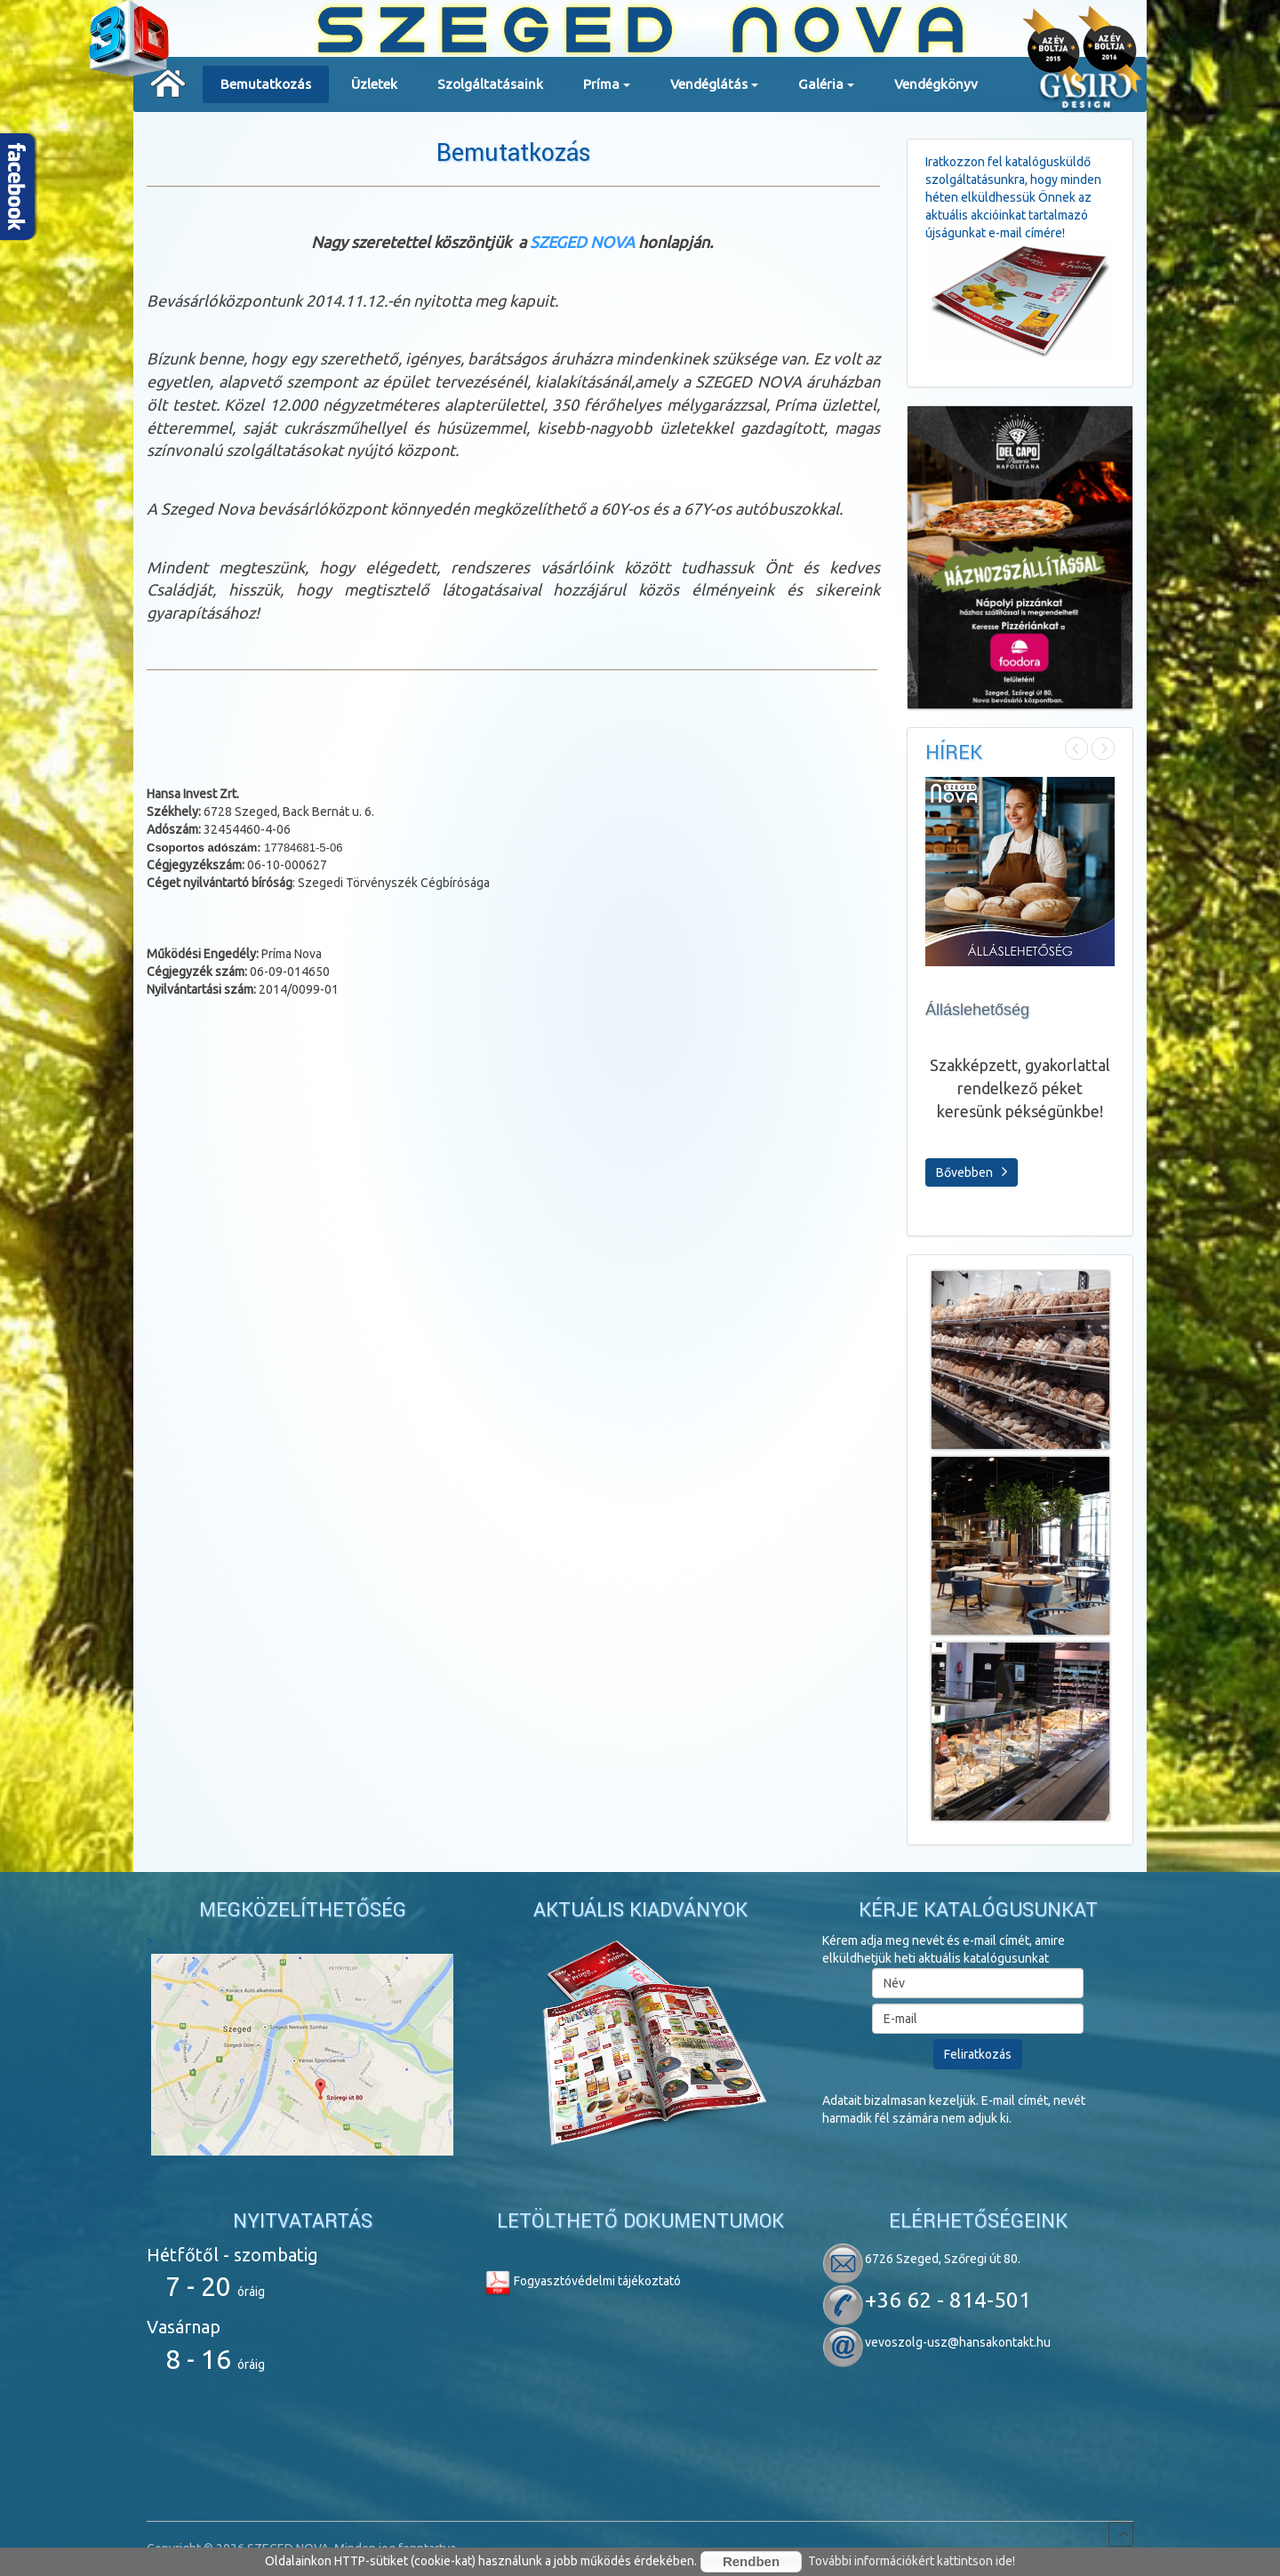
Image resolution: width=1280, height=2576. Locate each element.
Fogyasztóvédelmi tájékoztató (582, 2281)
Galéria (826, 89)
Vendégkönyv (936, 84)
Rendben (751, 2561)
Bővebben (971, 1172)
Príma (606, 89)
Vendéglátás (714, 89)
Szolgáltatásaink (490, 84)
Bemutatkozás (265, 84)
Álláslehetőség (977, 1010)
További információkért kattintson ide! (911, 2561)
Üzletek (374, 84)
